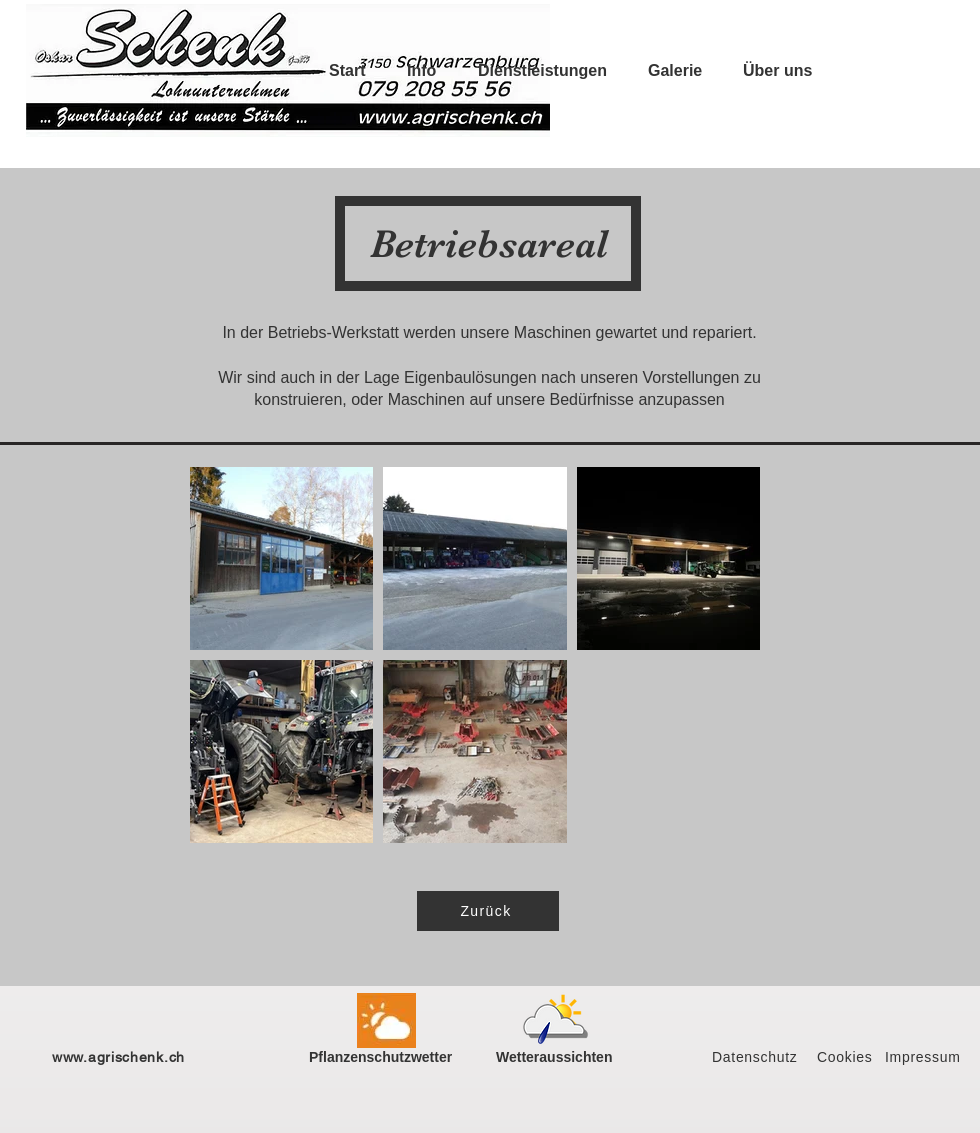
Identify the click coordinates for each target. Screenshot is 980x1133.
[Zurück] (488, 911)
